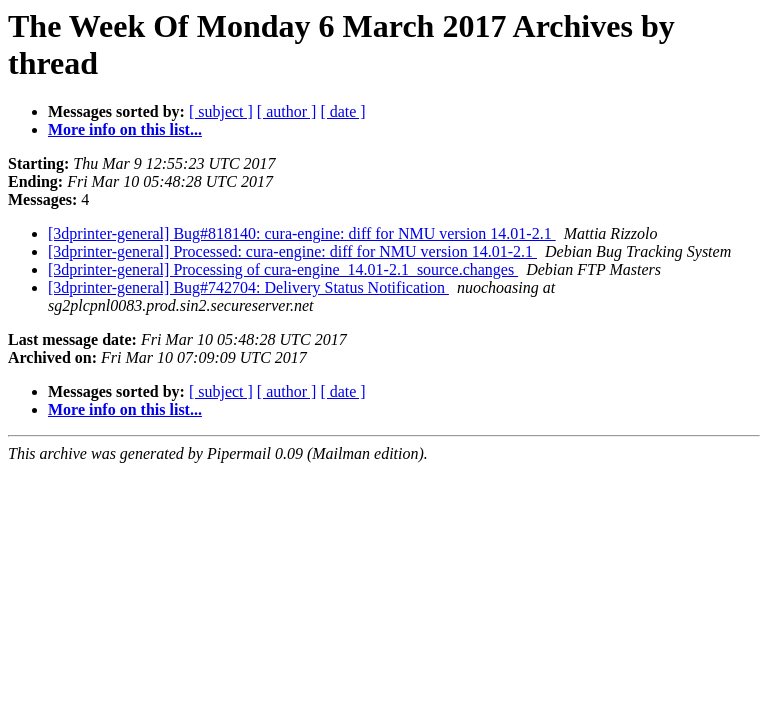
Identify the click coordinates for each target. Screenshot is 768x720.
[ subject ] (221, 111)
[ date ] (342, 111)
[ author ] (287, 111)
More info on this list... (125, 129)
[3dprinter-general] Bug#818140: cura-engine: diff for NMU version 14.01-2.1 (302, 233)
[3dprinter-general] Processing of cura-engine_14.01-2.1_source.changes (283, 269)
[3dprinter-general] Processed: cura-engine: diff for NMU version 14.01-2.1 (292, 251)
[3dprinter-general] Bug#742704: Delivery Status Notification (248, 287)
